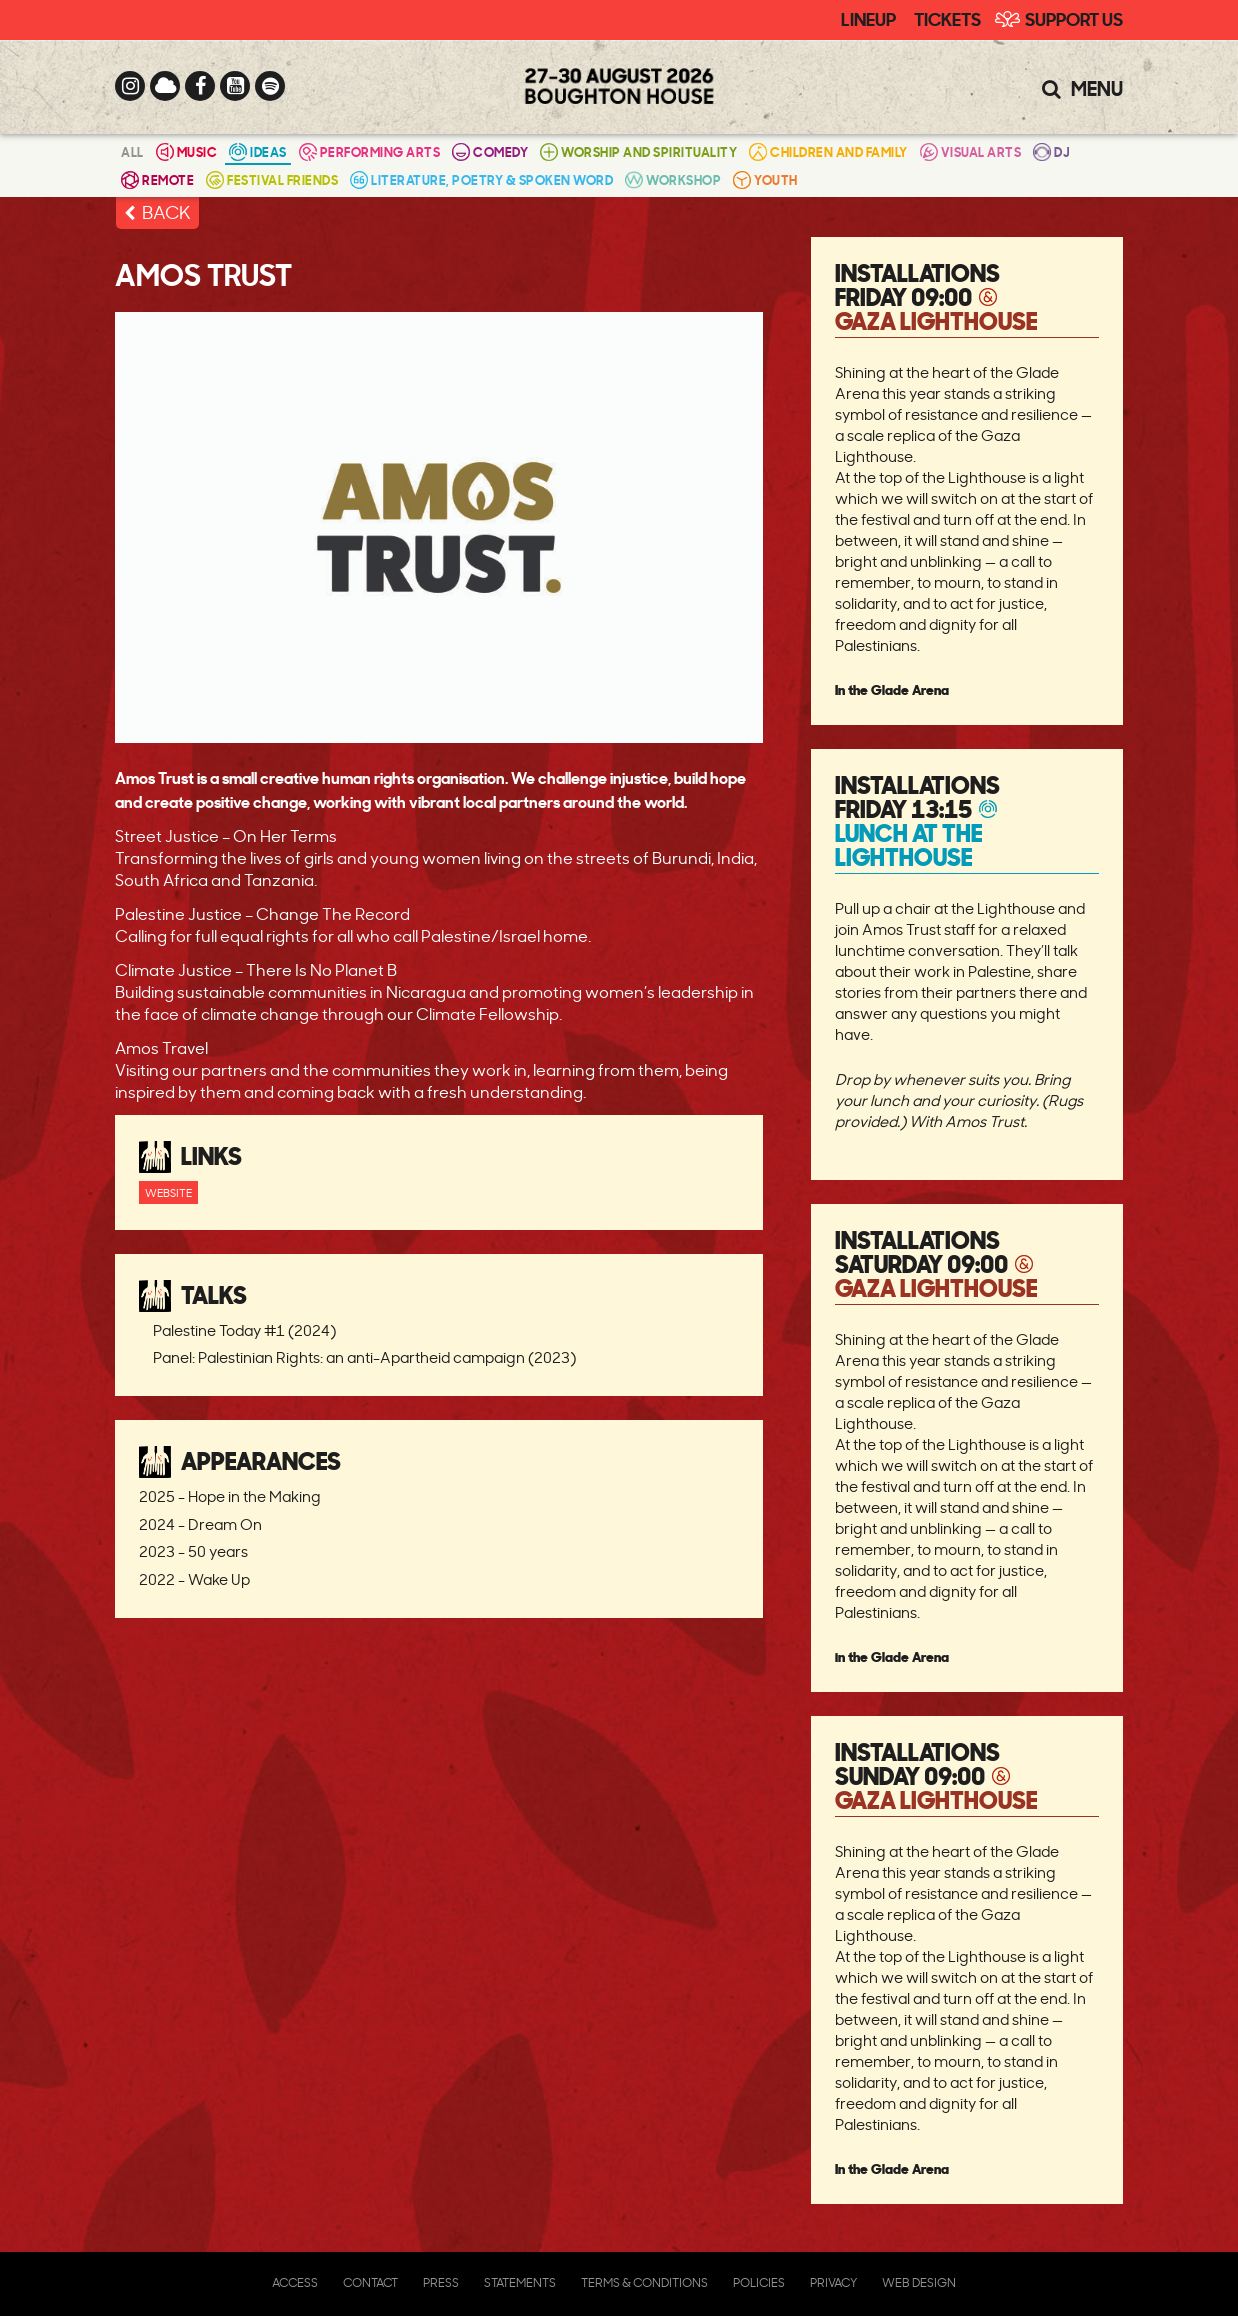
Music (187, 151)
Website (168, 1192)
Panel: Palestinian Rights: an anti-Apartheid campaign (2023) (364, 1357)
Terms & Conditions (644, 2282)
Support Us (1074, 18)
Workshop (673, 179)
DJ (1051, 151)
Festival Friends (272, 179)
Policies (759, 2282)
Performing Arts (370, 151)
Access (295, 2282)
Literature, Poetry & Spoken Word (481, 179)
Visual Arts (971, 151)
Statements (520, 2282)
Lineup (868, 18)
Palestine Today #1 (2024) (244, 1330)
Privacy (833, 2282)
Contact (370, 2282)
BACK (166, 212)
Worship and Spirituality (638, 151)
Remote (157, 179)
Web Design (919, 2282)
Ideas (258, 151)
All (132, 151)
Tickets (947, 18)
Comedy (490, 151)
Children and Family (828, 151)
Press (441, 2282)
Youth (765, 179)
